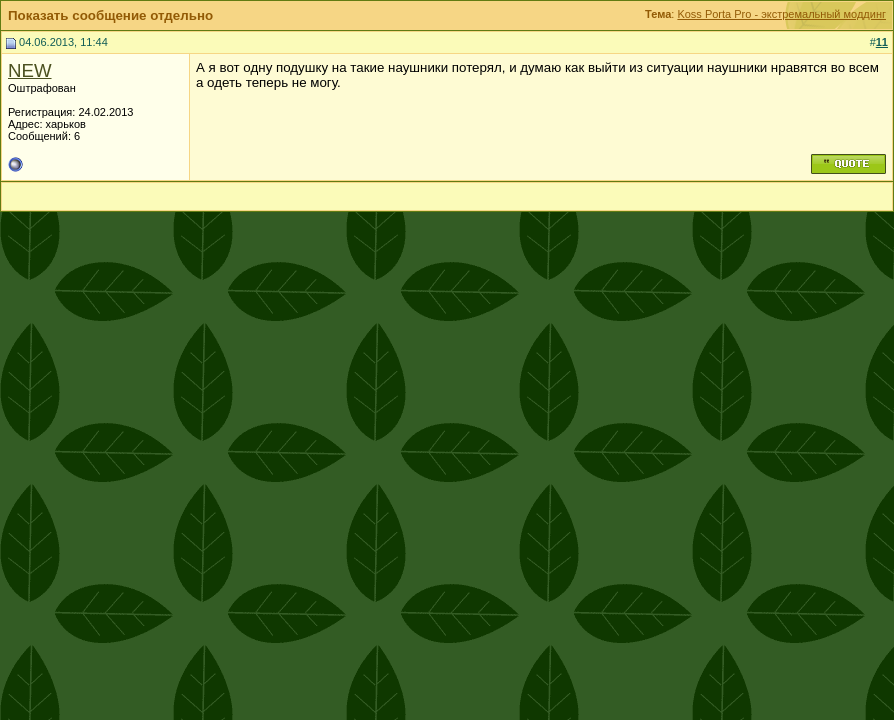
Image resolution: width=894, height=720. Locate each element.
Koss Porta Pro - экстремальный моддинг (781, 14)
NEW (30, 70)
